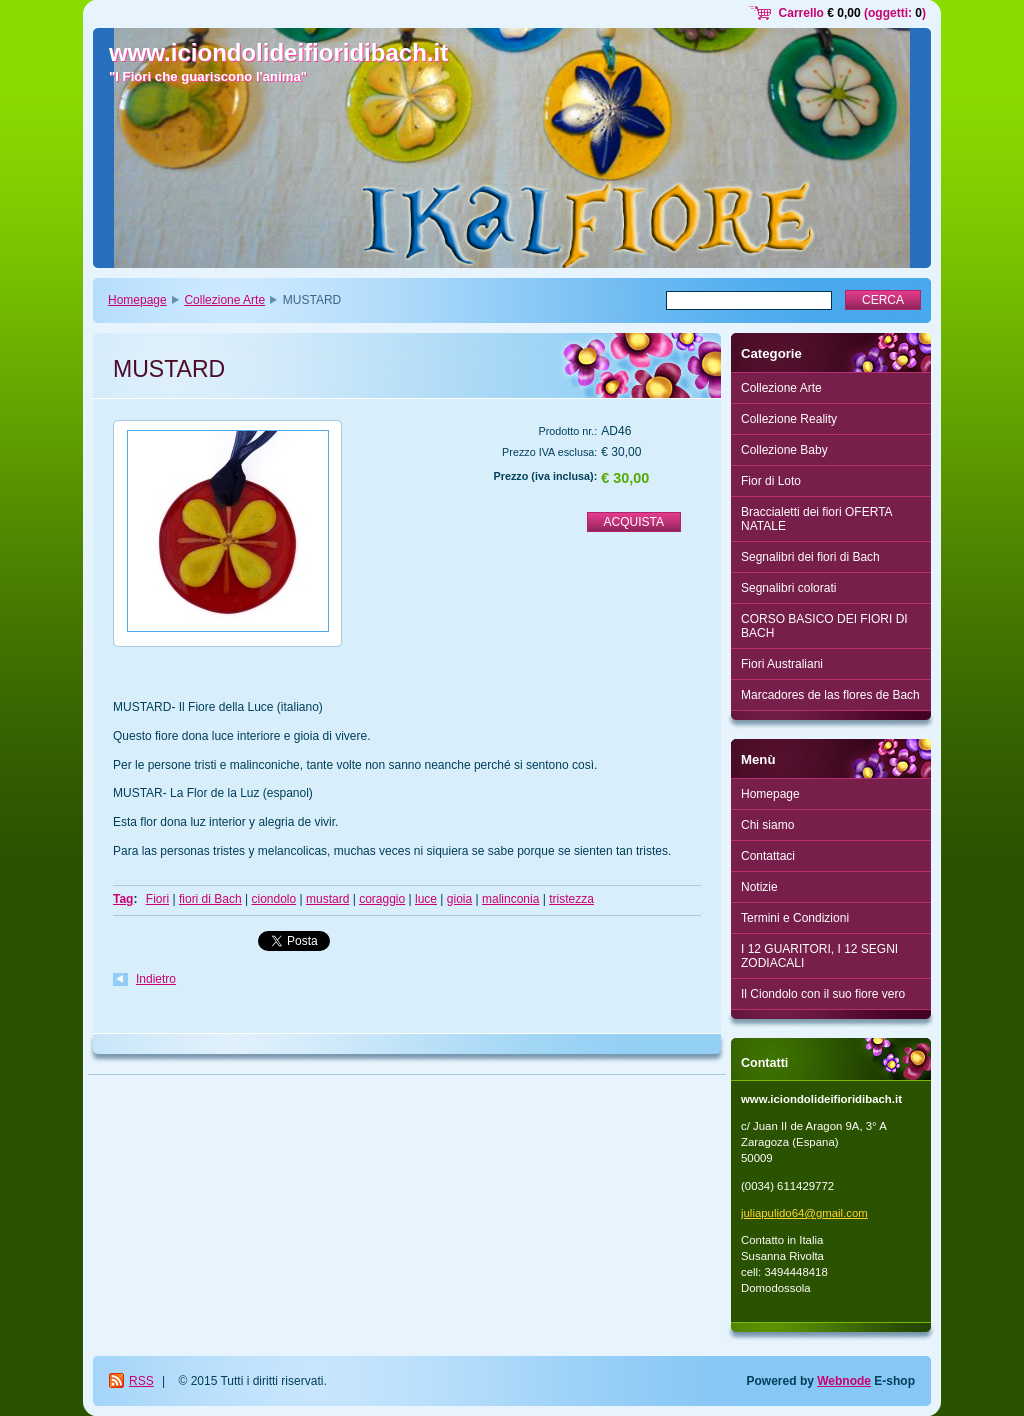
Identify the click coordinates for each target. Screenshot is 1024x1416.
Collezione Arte (224, 300)
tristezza (571, 899)
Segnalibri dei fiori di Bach (810, 557)
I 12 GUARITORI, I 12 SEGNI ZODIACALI (819, 956)
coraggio (382, 899)
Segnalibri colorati (788, 588)
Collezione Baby (784, 450)
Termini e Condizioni (795, 918)
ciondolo (273, 899)
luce (426, 899)
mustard (327, 899)
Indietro (156, 979)
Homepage (137, 300)
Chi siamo (767, 825)
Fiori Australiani (782, 664)
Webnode (844, 1381)
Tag (123, 899)
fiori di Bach (210, 899)
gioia (459, 899)
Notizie (759, 887)
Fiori (157, 899)
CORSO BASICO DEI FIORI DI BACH (824, 626)
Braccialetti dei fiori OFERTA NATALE (817, 519)
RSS (141, 1381)
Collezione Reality (789, 419)
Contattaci (768, 856)
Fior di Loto (771, 481)
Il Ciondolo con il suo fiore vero (823, 994)
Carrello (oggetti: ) (852, 13)
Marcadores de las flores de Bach (830, 695)
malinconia (510, 899)
